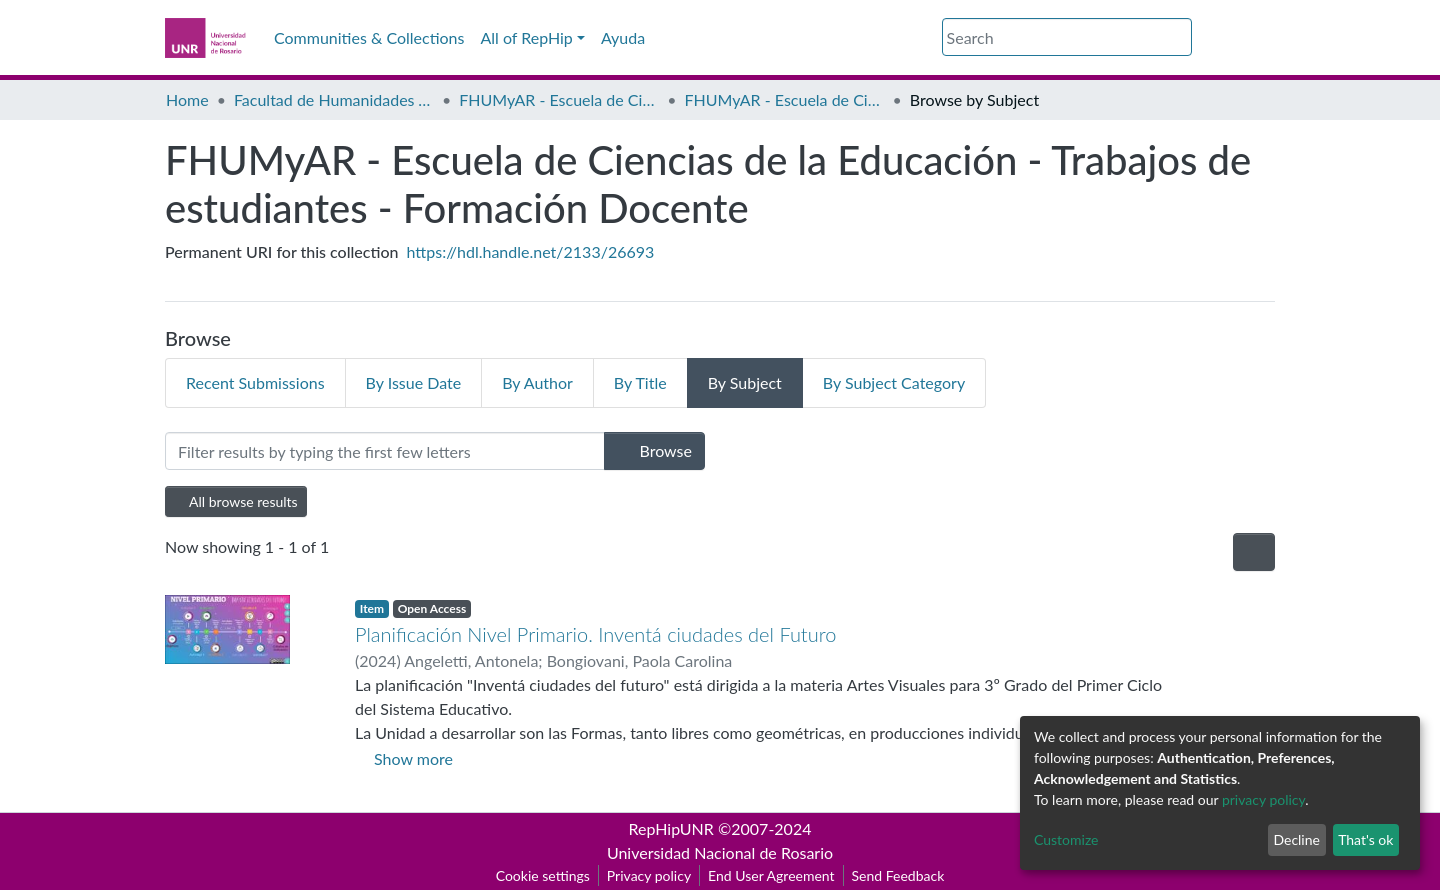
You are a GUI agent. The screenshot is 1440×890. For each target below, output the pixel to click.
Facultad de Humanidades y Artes (334, 99)
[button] (1204, 38)
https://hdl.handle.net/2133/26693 (531, 251)
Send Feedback (898, 875)
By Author (537, 382)
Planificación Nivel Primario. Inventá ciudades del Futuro (595, 634)
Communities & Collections (369, 37)
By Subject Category (894, 382)
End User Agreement (771, 875)
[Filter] (385, 451)
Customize (1066, 839)
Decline (1296, 839)
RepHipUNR (671, 828)
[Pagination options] (1254, 552)
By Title (640, 382)
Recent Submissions (255, 382)
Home (187, 99)
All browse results (236, 501)
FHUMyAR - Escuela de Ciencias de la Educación (559, 99)
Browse (654, 450)
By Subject (745, 382)
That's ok (1365, 839)
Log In (1240, 37)
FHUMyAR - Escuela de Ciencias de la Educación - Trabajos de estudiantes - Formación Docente (785, 99)
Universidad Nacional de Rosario (720, 852)
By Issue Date (414, 382)
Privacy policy (649, 875)
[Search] (1067, 37)
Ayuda (623, 37)
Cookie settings (543, 875)
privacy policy (1263, 799)
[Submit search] (1179, 38)
